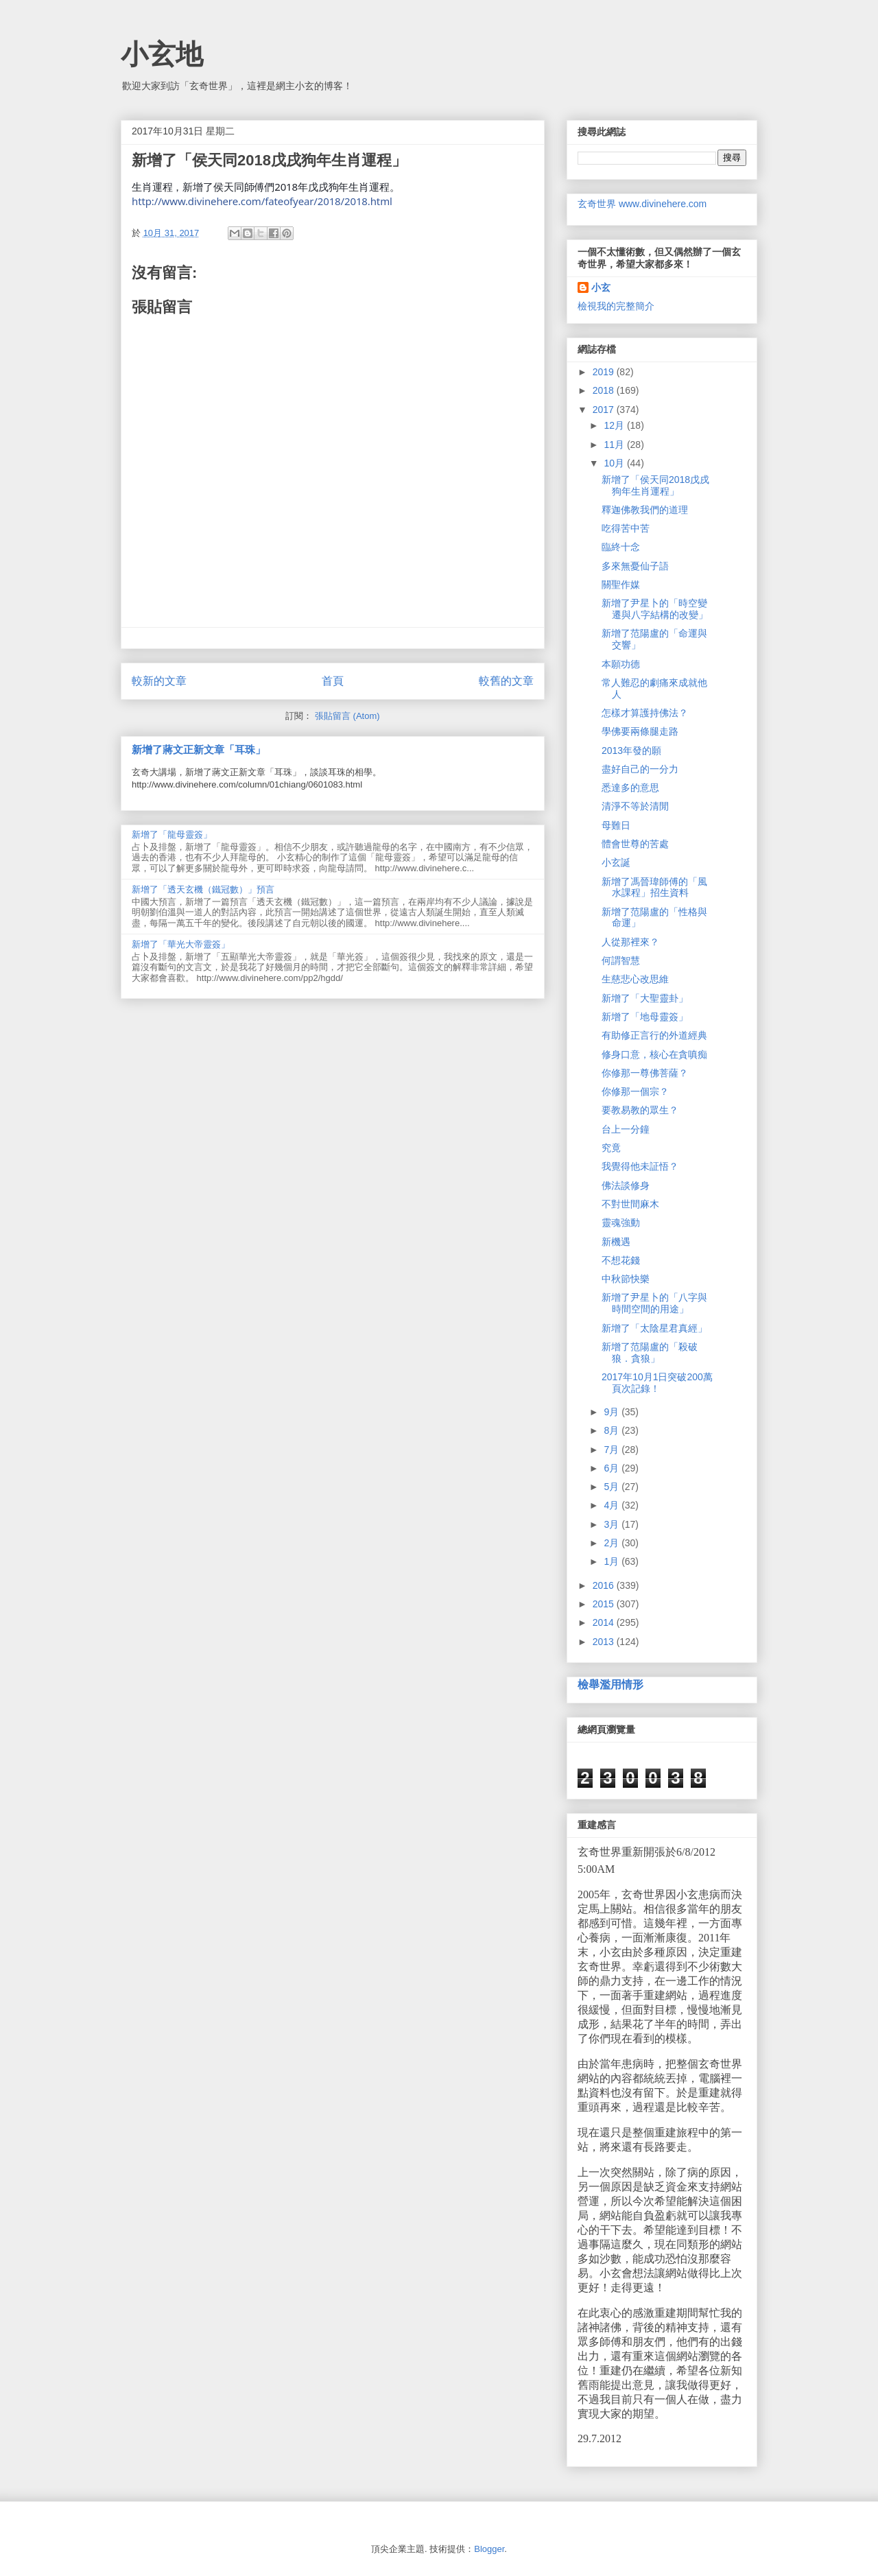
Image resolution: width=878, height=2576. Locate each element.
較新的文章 (159, 681)
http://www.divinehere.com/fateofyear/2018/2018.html (262, 201)
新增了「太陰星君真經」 (654, 1328)
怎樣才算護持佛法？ (645, 712)
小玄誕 (616, 862)
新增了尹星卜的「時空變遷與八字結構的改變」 (655, 609)
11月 (615, 444)
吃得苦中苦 (626, 528)
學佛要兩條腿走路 (640, 731)
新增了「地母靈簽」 (645, 1016)
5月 (612, 1486)
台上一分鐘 (626, 1129)
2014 (605, 1622)
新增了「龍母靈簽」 (172, 834)
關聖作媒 (621, 584)
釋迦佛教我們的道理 (645, 509)
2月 (612, 1542)
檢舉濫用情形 (610, 1684)
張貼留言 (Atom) (347, 716)
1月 (612, 1561)
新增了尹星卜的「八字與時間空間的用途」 (654, 1303)
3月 (612, 1524)
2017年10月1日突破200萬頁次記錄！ (657, 1382)
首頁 (333, 681)
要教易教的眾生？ (640, 1109)
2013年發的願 (631, 750)
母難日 (616, 825)
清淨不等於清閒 (635, 806)
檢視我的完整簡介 (616, 305)
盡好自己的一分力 (640, 769)
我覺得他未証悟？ (640, 1166)
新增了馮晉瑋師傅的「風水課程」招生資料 (654, 887)
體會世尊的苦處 (635, 843)
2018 (605, 390)
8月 (612, 1430)
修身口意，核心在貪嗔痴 (654, 1054)
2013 (605, 1641)
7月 (612, 1449)
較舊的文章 (506, 681)
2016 (605, 1585)
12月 (615, 425)
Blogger (489, 2549)
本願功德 (621, 664)
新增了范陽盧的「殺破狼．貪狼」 (650, 1352)
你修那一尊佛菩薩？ (645, 1072)
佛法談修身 (626, 1185)
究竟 (611, 1147)
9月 (612, 1411)
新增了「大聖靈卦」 (645, 998)
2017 (605, 409)
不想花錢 (621, 1260)
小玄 (600, 287)
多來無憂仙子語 (635, 565)
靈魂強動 (621, 1222)
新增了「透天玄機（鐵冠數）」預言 (203, 889)
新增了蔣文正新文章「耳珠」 (198, 749)
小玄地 (162, 54)
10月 (615, 463)
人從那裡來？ (630, 941)
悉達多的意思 (630, 787)
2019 (605, 371)
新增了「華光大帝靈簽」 (181, 944)
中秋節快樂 (626, 1278)
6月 (612, 1468)
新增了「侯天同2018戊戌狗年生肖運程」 (655, 485)
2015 (605, 1603)
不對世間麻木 (630, 1203)
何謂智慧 (621, 960)
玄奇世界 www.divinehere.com (642, 203)
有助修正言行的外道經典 (654, 1035)
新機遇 (616, 1241)
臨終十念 (621, 546)
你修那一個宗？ (635, 1091)
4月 (612, 1505)
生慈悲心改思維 (635, 978)
